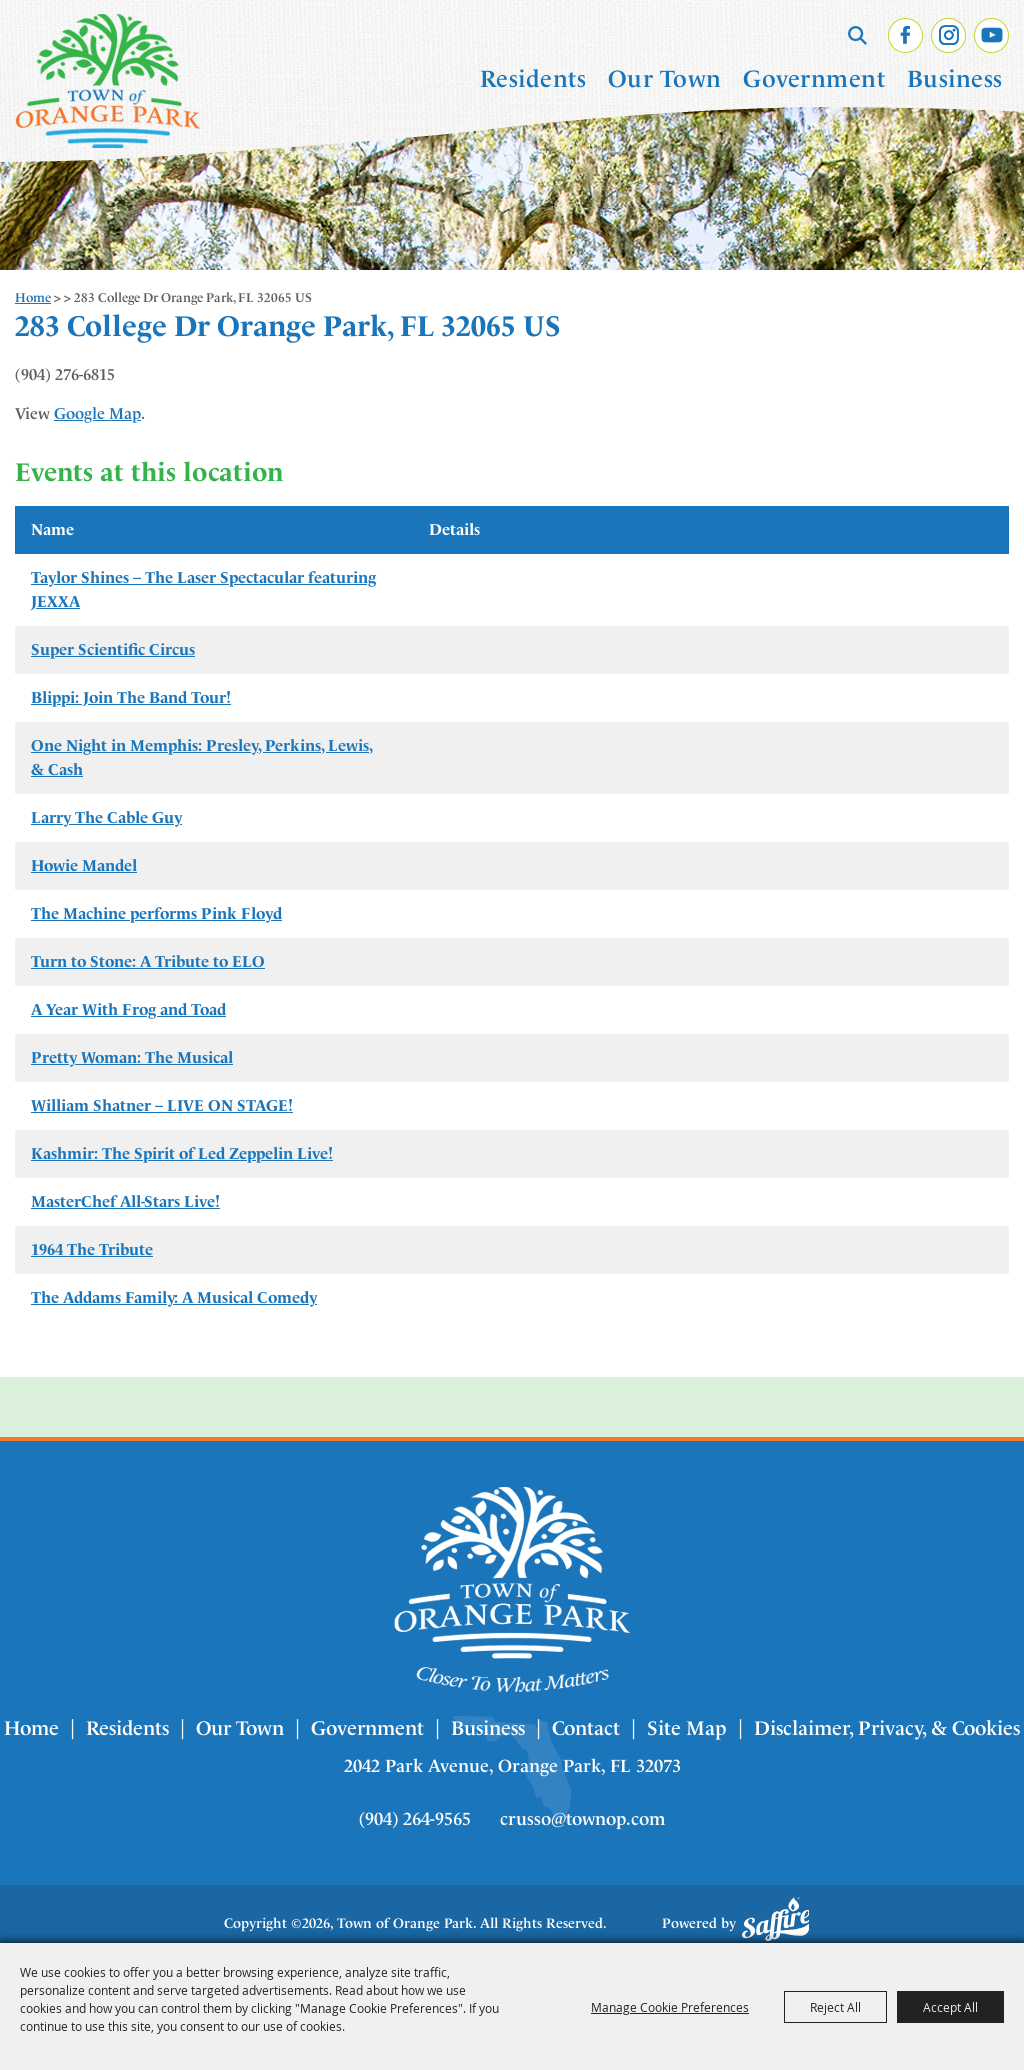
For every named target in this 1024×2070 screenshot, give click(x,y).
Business (955, 79)
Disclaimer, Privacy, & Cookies (887, 1728)
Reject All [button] (835, 2007)
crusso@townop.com (582, 1818)
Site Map (687, 1728)
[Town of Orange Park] (108, 81)
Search (857, 35)
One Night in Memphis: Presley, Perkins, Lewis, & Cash (202, 757)
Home (33, 297)
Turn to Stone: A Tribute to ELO (148, 961)
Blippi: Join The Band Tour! (131, 697)
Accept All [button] (950, 2007)
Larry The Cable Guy (106, 817)
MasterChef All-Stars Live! (125, 1201)
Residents (533, 79)
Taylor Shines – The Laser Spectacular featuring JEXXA (203, 589)
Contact (586, 1728)
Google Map (97, 413)
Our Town (665, 79)
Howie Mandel (84, 865)
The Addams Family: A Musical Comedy (174, 1297)
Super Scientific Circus (113, 649)
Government (814, 79)
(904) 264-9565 (415, 1818)
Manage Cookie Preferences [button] (670, 2007)
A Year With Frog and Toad (128, 1009)
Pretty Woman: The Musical (132, 1057)
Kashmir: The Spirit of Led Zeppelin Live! (182, 1153)
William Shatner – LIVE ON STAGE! (162, 1105)
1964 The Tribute (92, 1249)
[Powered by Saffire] (776, 1919)
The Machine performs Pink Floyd (156, 913)
